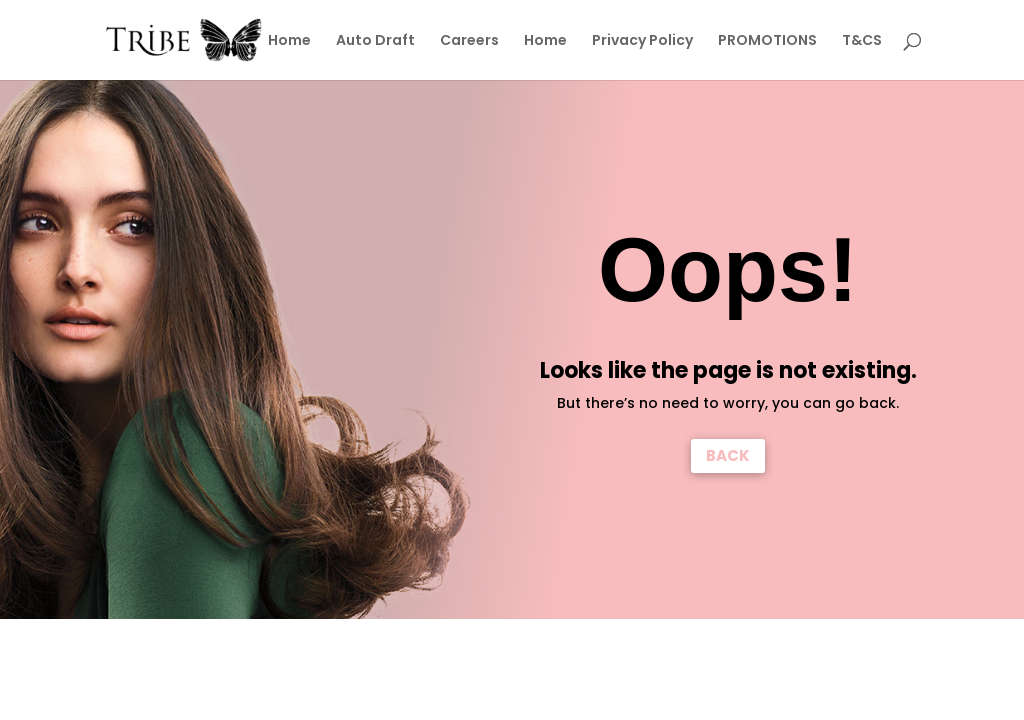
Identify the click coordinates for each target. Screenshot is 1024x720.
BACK (728, 455)
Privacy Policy (642, 41)
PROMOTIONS (767, 41)
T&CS (862, 41)
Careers (469, 41)
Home (289, 41)
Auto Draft (375, 41)
